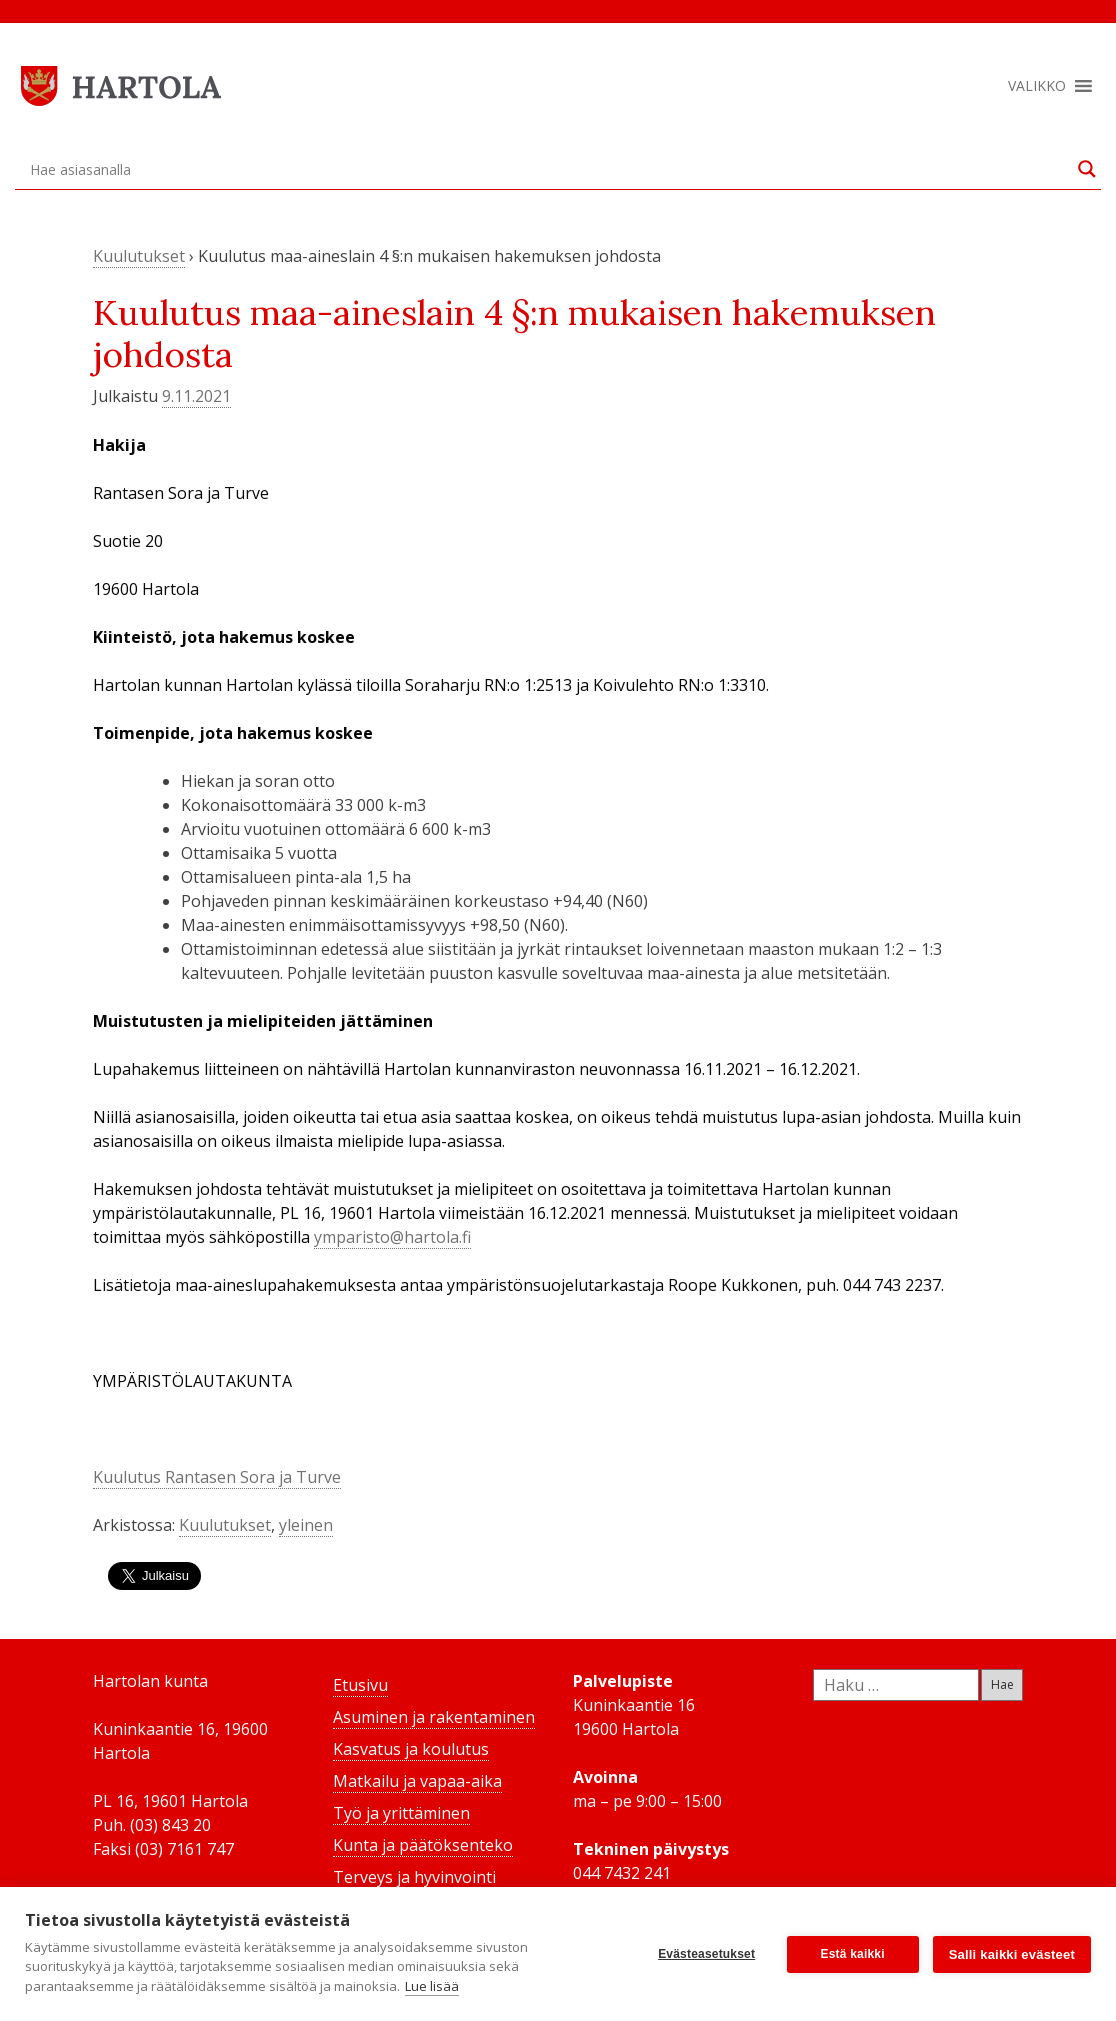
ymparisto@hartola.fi (392, 1237)
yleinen (306, 1525)
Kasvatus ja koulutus (411, 1749)
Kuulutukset (139, 256)
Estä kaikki (853, 1954)
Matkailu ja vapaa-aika (417, 1781)
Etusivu (360, 1685)
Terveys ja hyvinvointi (414, 1877)
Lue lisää (432, 1986)
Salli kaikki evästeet (1012, 1954)
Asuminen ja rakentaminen (434, 1717)
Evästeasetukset (706, 1954)
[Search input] (549, 169)
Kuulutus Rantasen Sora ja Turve (217, 1477)
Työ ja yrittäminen (401, 1813)
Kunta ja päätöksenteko (423, 1845)
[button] (1037, 86)
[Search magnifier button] (1087, 169)
